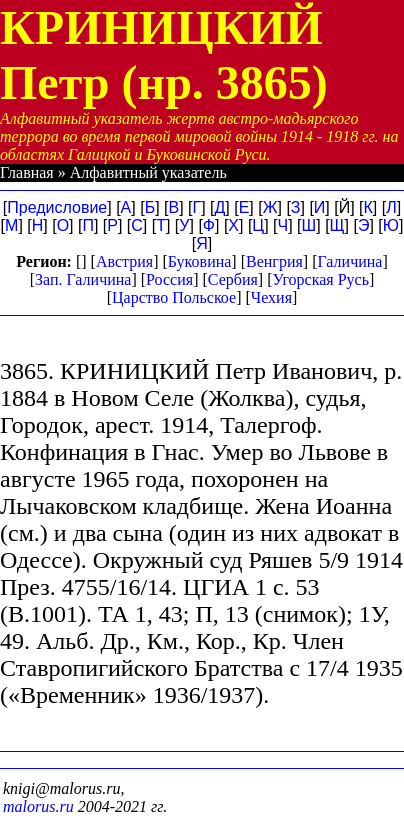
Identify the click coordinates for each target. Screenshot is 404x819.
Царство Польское (174, 297)
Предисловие (57, 207)
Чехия (271, 297)
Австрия (124, 261)
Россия (169, 279)
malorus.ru (38, 806)
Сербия (233, 279)
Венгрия (274, 261)
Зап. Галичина (83, 279)
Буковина (200, 261)
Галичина (350, 261)
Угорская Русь (320, 279)
